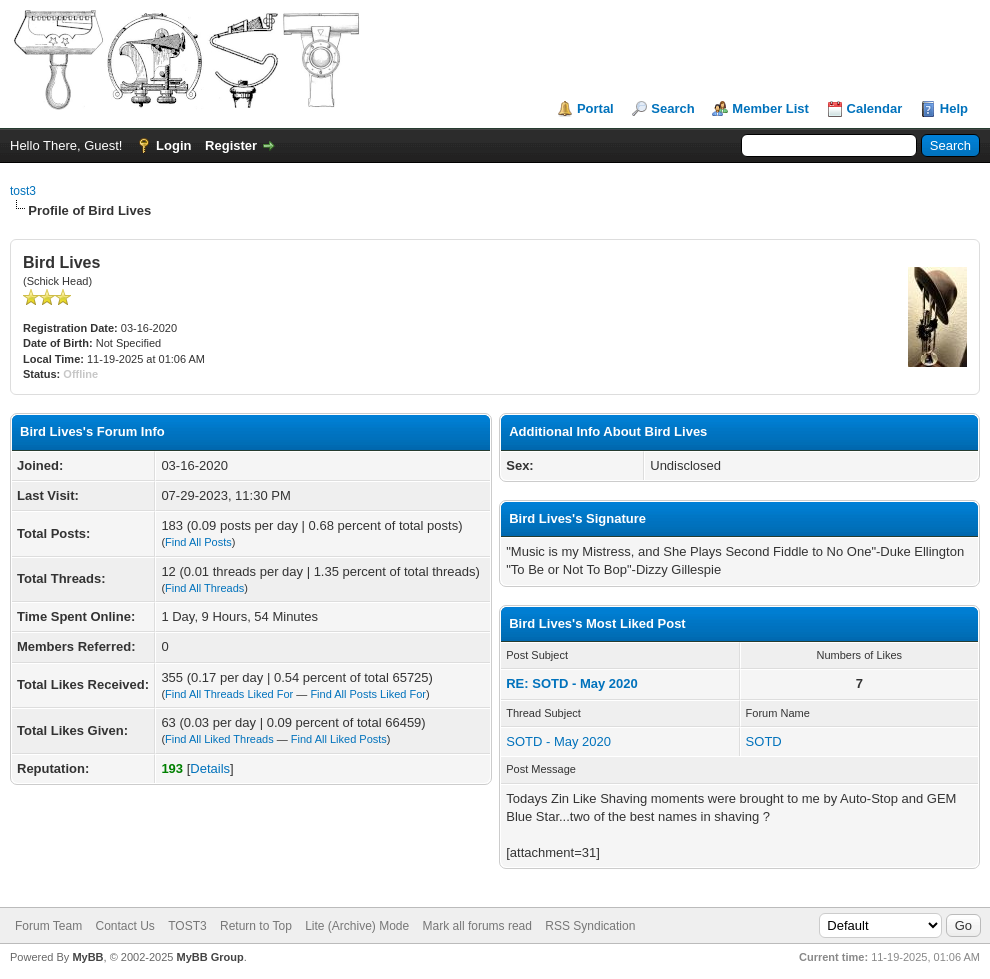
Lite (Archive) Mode (357, 926)
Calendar (875, 108)
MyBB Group (209, 957)
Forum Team (48, 926)
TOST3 (187, 926)
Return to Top (256, 926)
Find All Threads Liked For (229, 694)
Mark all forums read (477, 926)
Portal (595, 108)
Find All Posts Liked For (368, 694)
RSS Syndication (590, 926)
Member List (770, 108)
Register (231, 145)
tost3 (23, 191)
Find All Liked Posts (339, 739)
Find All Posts (198, 542)
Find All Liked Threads (219, 739)
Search (672, 108)
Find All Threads (204, 588)
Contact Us (124, 926)
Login (173, 145)
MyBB (87, 957)
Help (954, 108)
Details (210, 768)
